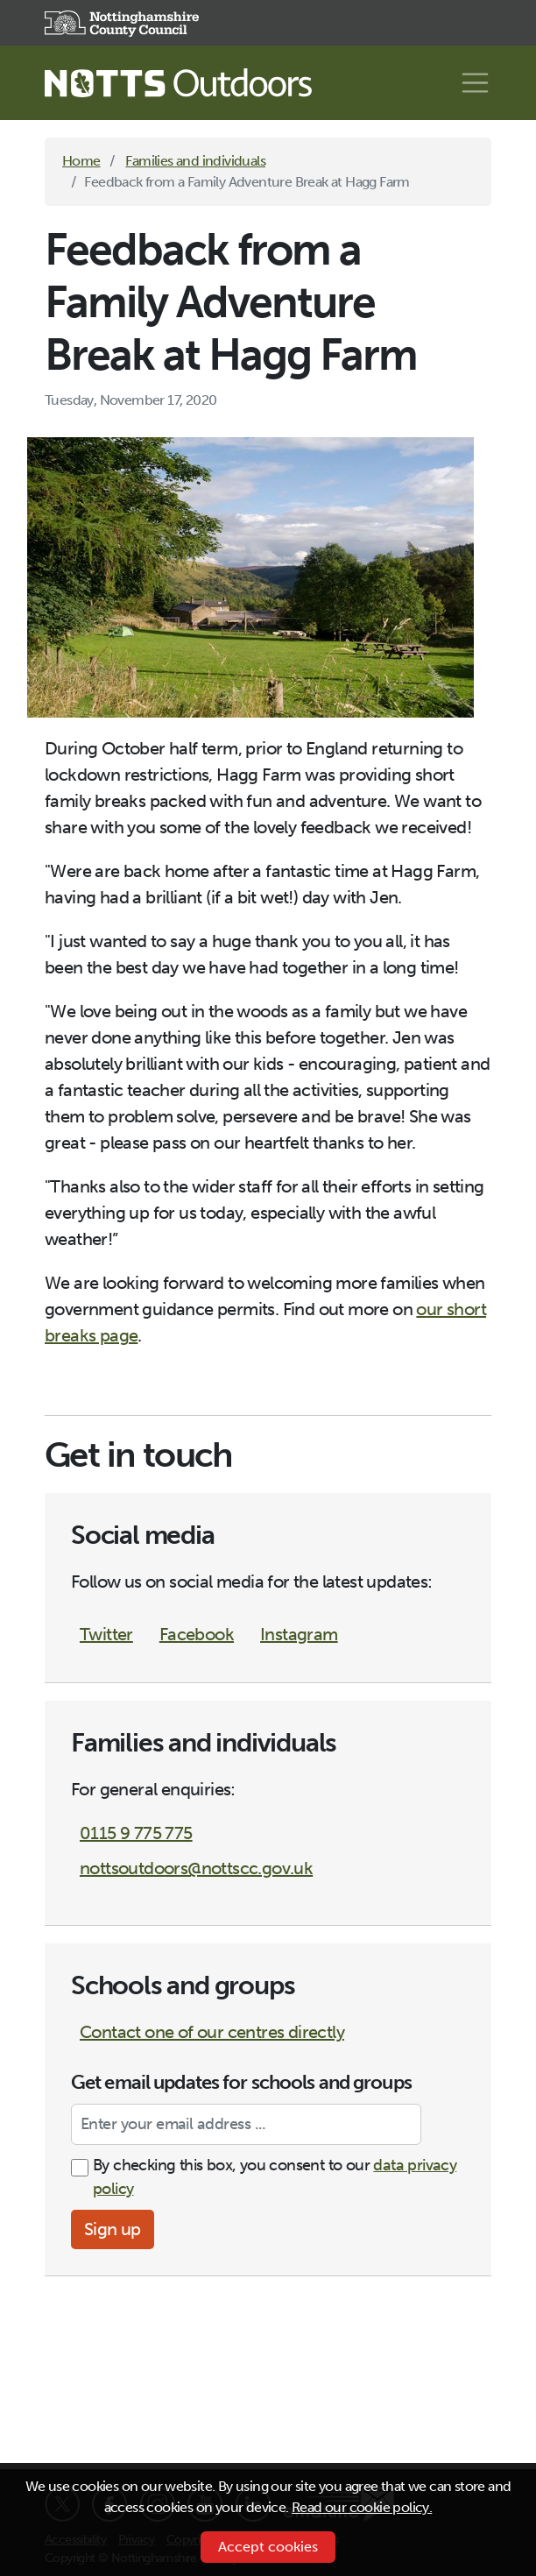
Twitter (106, 1634)
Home (81, 160)
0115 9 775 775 (136, 1833)
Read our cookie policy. (362, 2507)
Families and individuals (195, 160)
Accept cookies (268, 2546)
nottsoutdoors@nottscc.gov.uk (196, 1868)
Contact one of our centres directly (212, 2031)
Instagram (299, 1634)
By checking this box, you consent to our (274, 2176)
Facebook (196, 1634)
